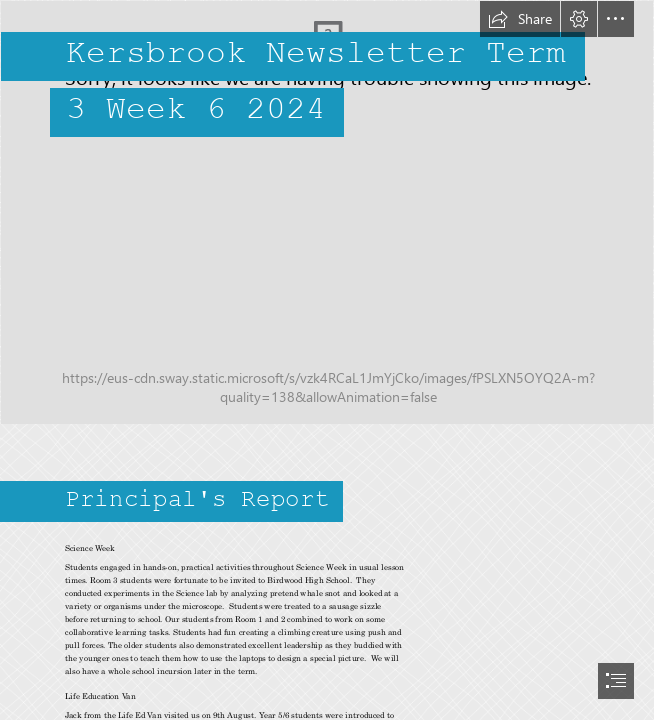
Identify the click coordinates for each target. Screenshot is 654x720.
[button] (520, 19)
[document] (327, 360)
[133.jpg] (327, 212)
